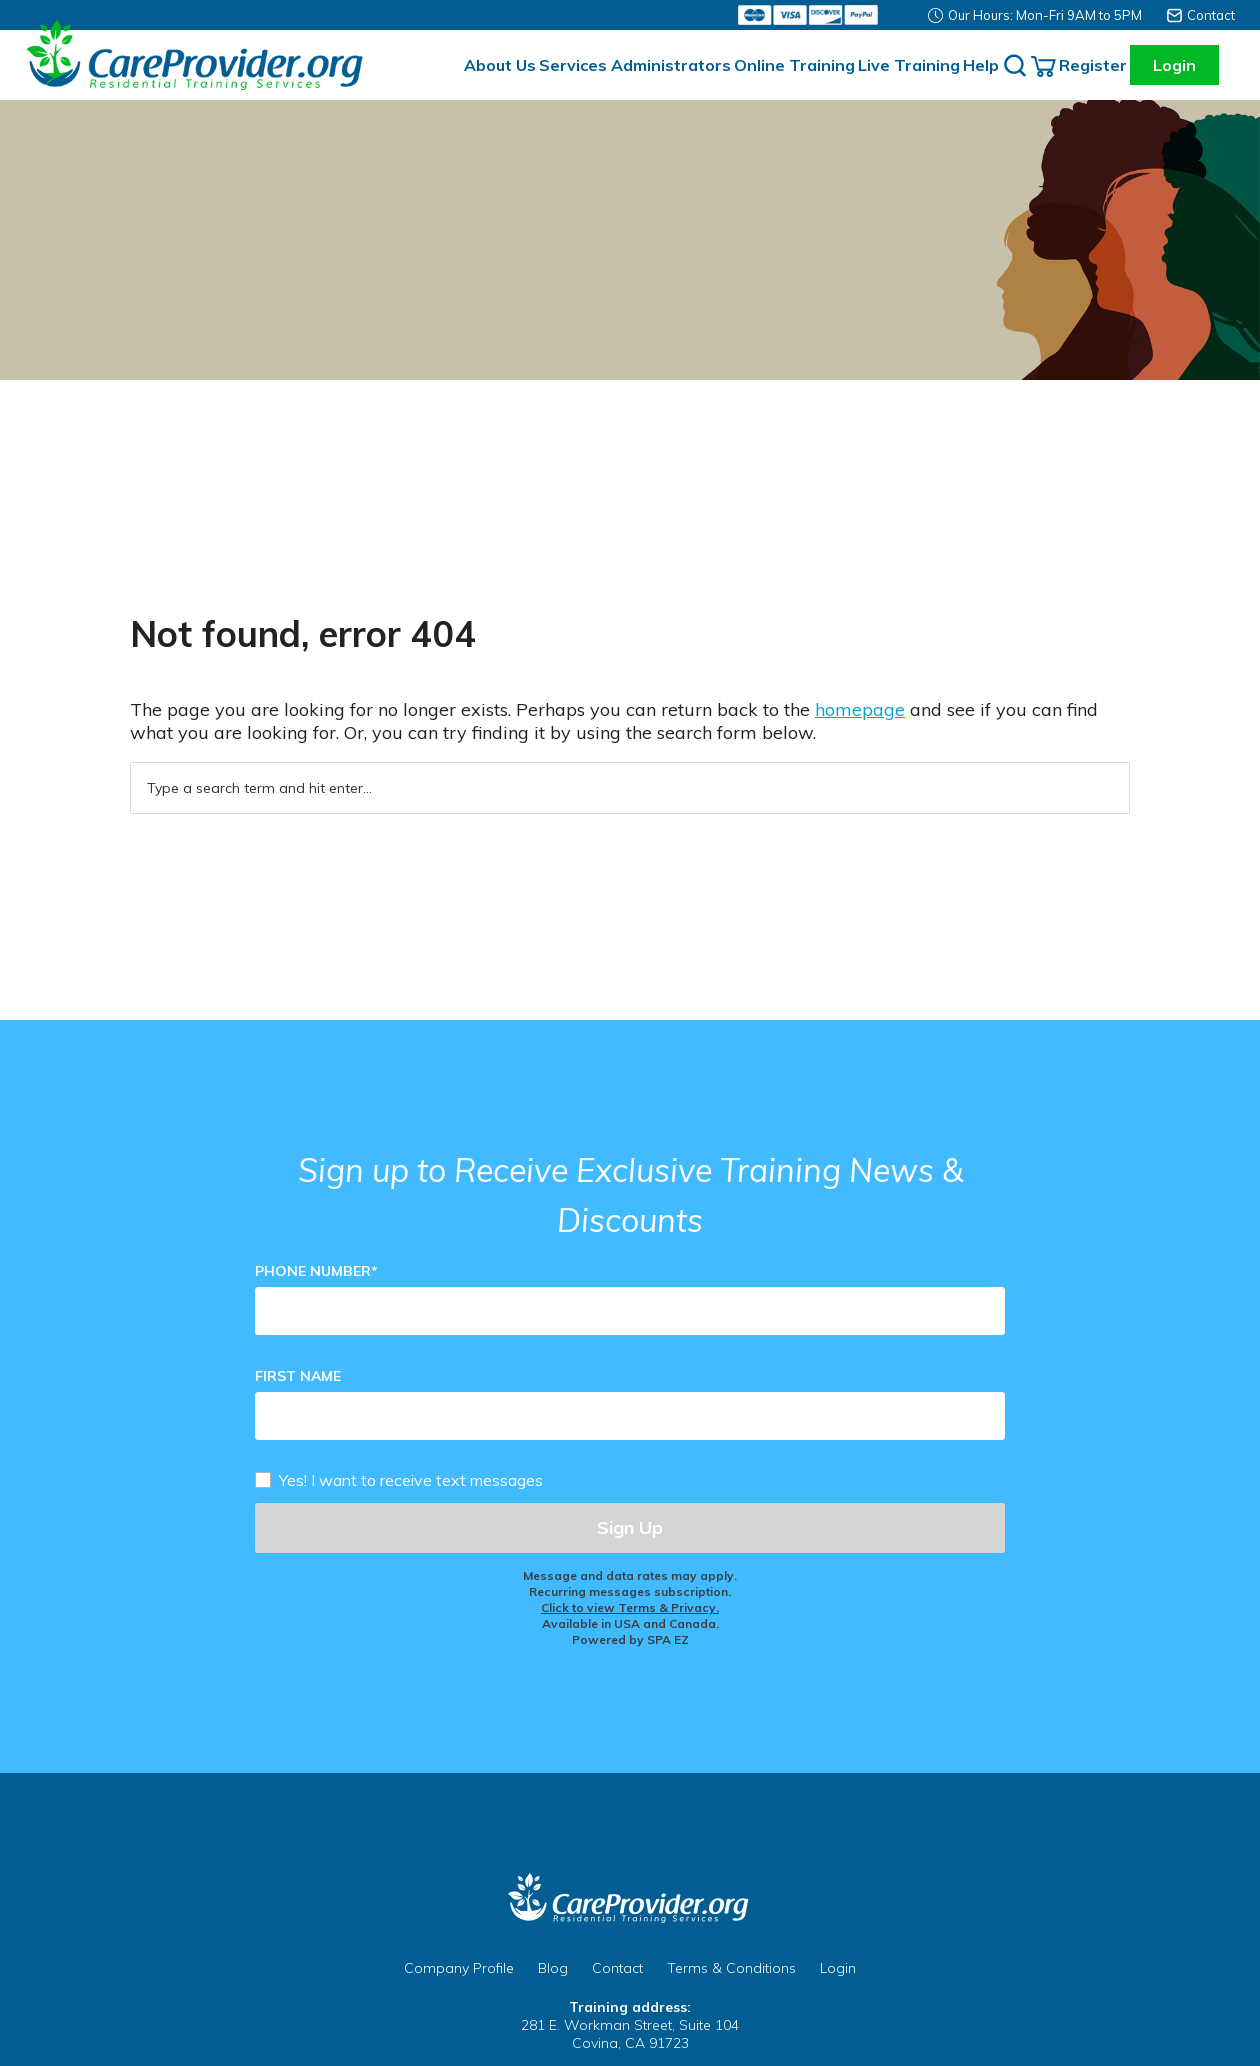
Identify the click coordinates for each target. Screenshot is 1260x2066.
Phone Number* (316, 1271)
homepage (860, 709)
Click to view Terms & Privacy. (630, 1607)
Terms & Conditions (731, 1968)
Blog (553, 1968)
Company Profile (459, 1968)
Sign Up (630, 1527)
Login (1174, 65)
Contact (1211, 15)
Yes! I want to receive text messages (411, 1479)
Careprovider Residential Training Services (200, 55)
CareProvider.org (630, 1898)
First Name (298, 1376)
